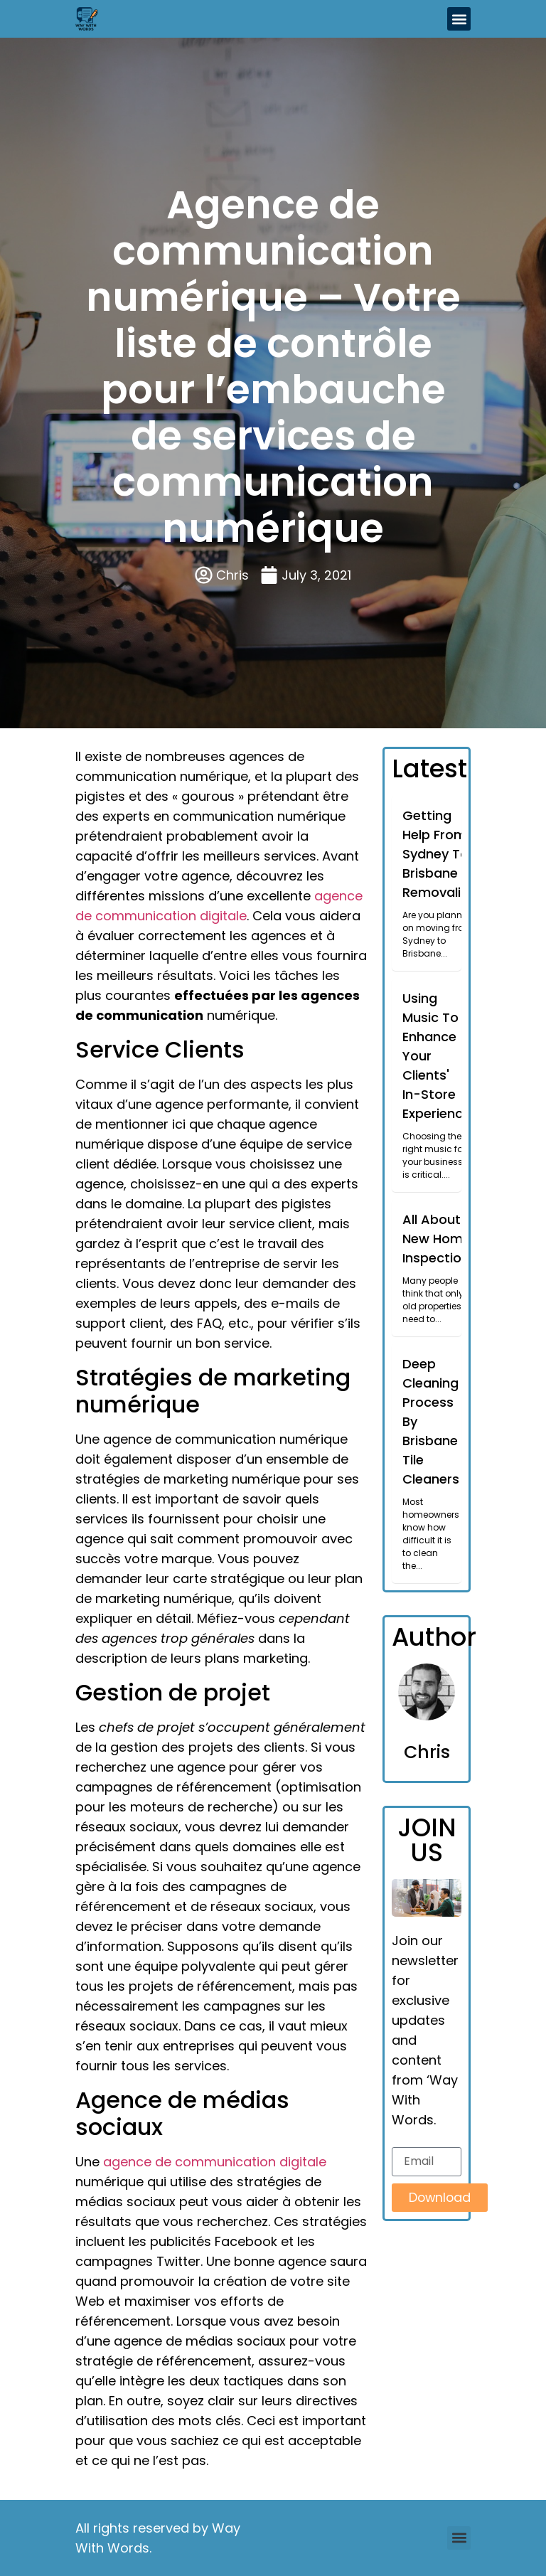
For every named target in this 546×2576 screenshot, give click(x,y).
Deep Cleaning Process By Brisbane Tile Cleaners (430, 1421)
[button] (459, 19)
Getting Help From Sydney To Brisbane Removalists (441, 854)
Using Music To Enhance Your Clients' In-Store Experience (436, 1055)
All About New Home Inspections (439, 1238)
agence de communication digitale (214, 2162)
